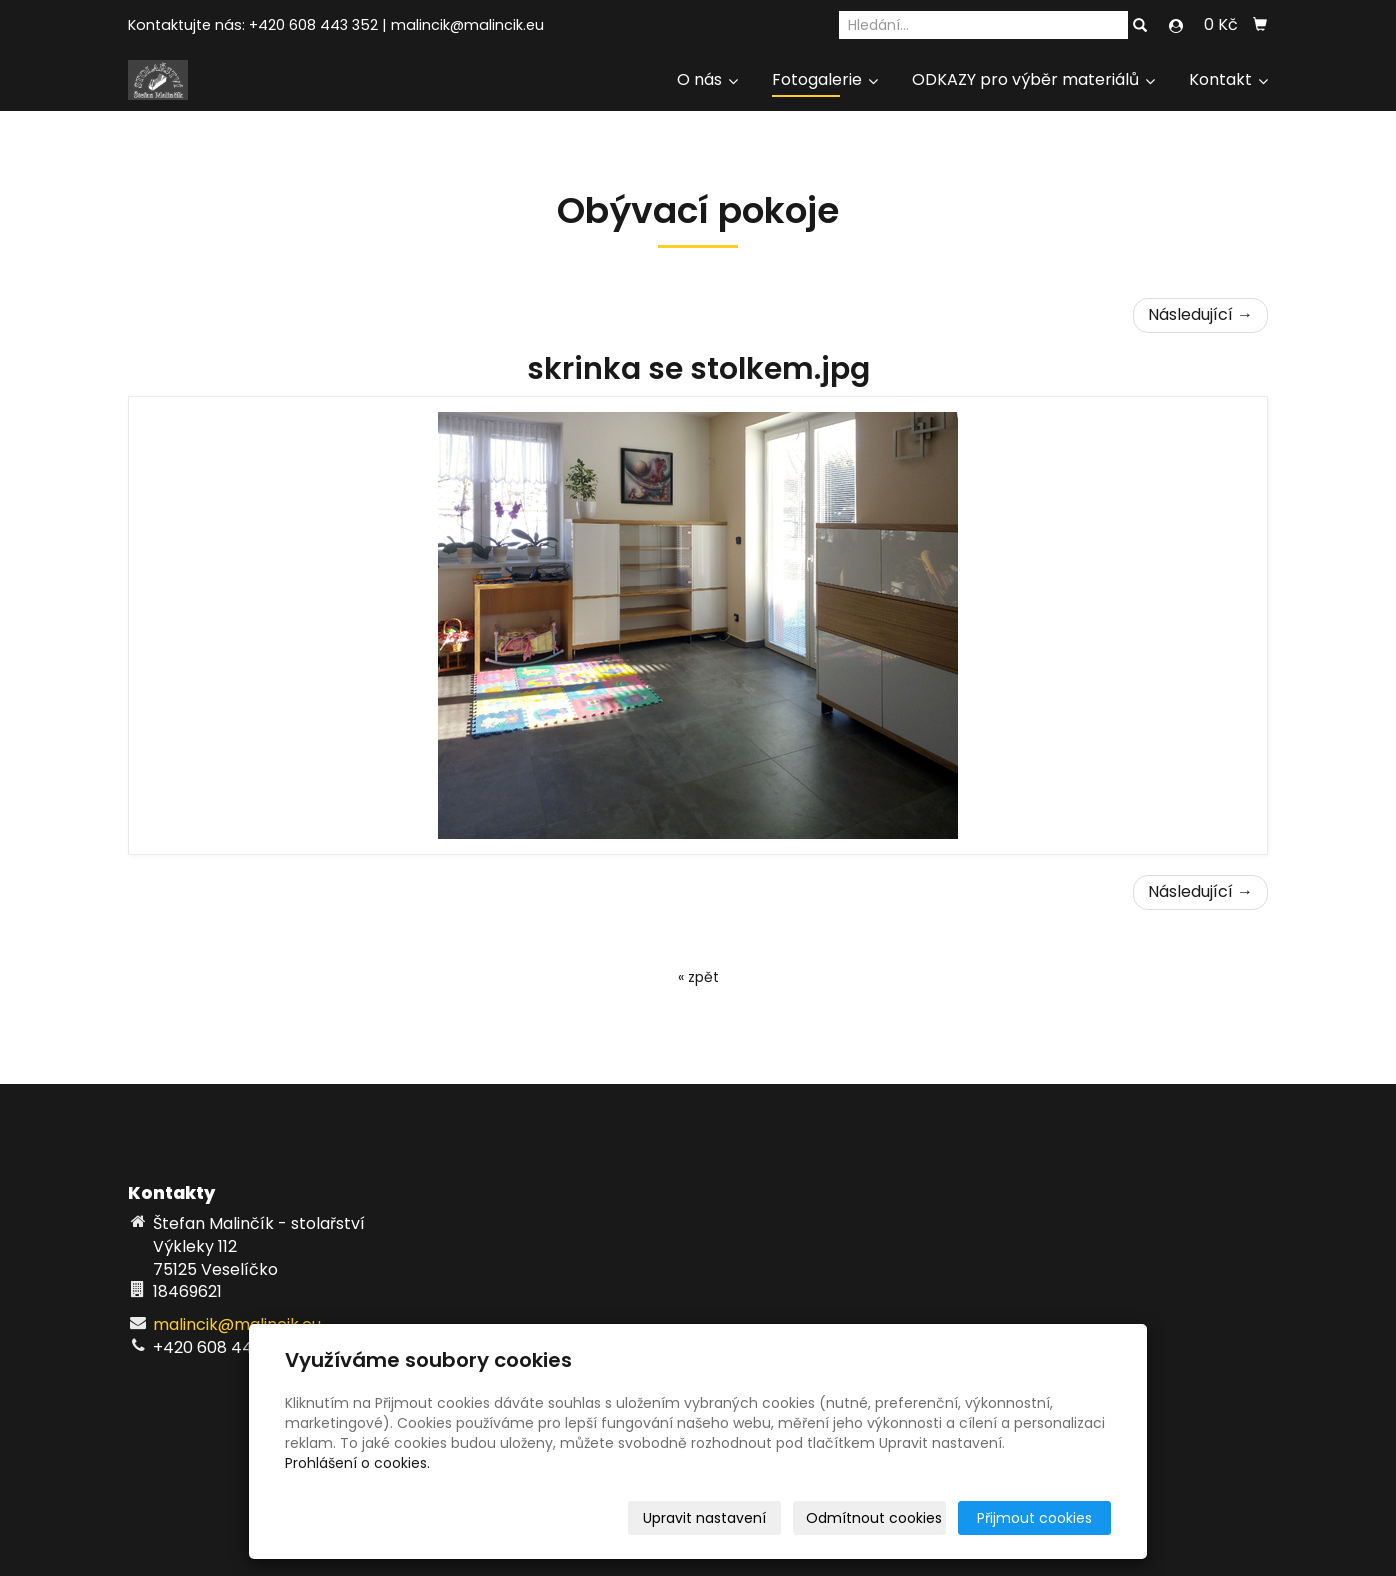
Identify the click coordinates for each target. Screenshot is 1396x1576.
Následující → (1200, 314)
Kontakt (1228, 79)
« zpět (698, 977)
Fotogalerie (825, 79)
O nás (707, 79)
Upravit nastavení (704, 1518)
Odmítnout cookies (874, 1518)
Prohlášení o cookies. (357, 1463)
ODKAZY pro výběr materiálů (1033, 79)
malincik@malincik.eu (467, 25)
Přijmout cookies (1034, 1518)
